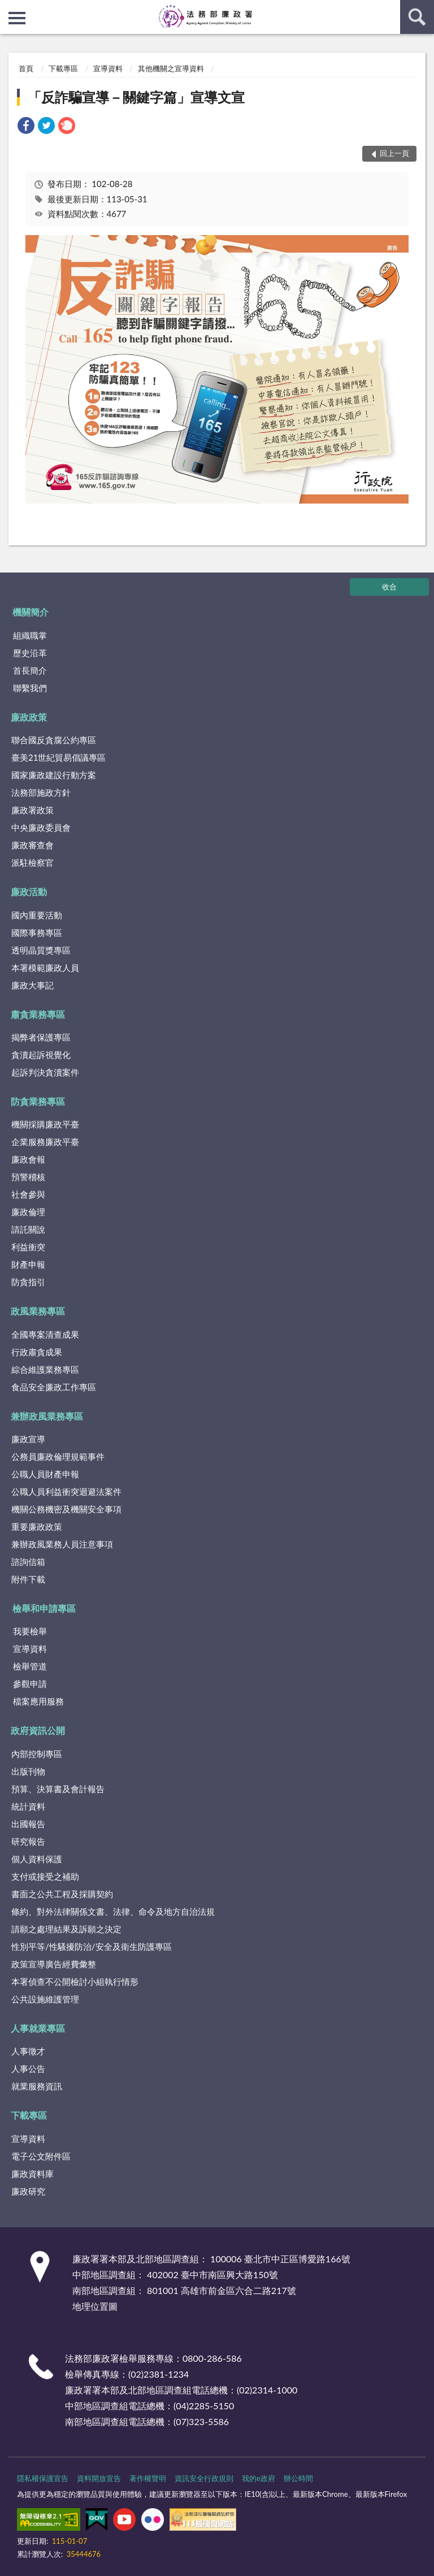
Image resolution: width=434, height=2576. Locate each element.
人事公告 (28, 2068)
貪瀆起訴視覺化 (41, 1055)
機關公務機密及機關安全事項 (66, 1509)
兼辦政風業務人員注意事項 (62, 1544)
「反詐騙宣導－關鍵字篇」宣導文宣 (136, 97)
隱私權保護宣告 (42, 2478)
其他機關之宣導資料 (171, 68)
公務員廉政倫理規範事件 (58, 1456)
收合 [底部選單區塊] (389, 586)
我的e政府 (258, 2478)
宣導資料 (108, 68)
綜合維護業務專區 (45, 1369)
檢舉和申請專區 (44, 1608)
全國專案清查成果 (45, 1334)
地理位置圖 (95, 2306)
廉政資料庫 (32, 2174)
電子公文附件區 (41, 2156)
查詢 (417, 17)
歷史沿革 (30, 653)
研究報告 (28, 1841)
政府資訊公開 (38, 1730)
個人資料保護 (36, 1859)
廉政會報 (28, 1159)
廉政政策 (29, 717)
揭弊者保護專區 (41, 1037)
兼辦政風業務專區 (47, 1416)
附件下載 (28, 1579)
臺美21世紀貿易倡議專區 (58, 757)
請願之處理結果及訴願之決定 (66, 1929)
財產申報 (28, 1264)
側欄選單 (16, 18)
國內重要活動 (36, 915)
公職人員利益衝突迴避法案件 (66, 1491)
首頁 (26, 68)
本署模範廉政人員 (45, 967)
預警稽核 (28, 1177)
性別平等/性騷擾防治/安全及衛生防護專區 (91, 1946)
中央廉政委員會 (41, 827)
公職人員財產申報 (45, 1474)
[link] (26, 127)
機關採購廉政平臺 (45, 1124)
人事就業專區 (38, 2028)
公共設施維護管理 (45, 1999)
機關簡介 (30, 611)
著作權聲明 (147, 2478)
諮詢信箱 (28, 1561)
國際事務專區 (36, 932)
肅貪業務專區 (38, 1014)
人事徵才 (28, 2051)
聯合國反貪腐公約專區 (53, 740)
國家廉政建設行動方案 (53, 775)
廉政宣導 (28, 1439)
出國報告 (28, 1824)
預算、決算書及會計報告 (58, 1789)
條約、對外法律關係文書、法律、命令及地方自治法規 (113, 1911)
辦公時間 (298, 2478)
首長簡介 (30, 670)
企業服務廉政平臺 (45, 1142)
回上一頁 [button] (394, 153)
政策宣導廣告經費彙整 (53, 1964)
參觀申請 (30, 1684)
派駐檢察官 (32, 862)
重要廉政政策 (36, 1526)
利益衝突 (28, 1247)
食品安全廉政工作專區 (53, 1387)
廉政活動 (29, 891)
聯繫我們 (30, 688)
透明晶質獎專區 (41, 950)
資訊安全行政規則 (204, 2478)
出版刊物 (28, 1771)
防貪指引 (28, 1282)
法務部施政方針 (41, 792)
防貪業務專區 (38, 1101)
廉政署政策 (32, 810)
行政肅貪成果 (36, 1352)
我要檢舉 (30, 1631)
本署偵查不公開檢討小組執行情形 (74, 1981)
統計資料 (28, 1806)
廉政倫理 (28, 1212)
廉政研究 (28, 2191)
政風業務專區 (38, 1311)
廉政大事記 (32, 985)
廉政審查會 (32, 845)
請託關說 (28, 1229)
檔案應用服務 (38, 1701)
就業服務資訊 (36, 2086)
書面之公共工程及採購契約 (62, 1894)
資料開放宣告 (99, 2478)
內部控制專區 (36, 1754)
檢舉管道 (30, 1666)
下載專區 (63, 68)
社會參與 (28, 1194)
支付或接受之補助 (45, 1876)
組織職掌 (30, 635)
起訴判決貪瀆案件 (45, 1072)
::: (9, 8)
